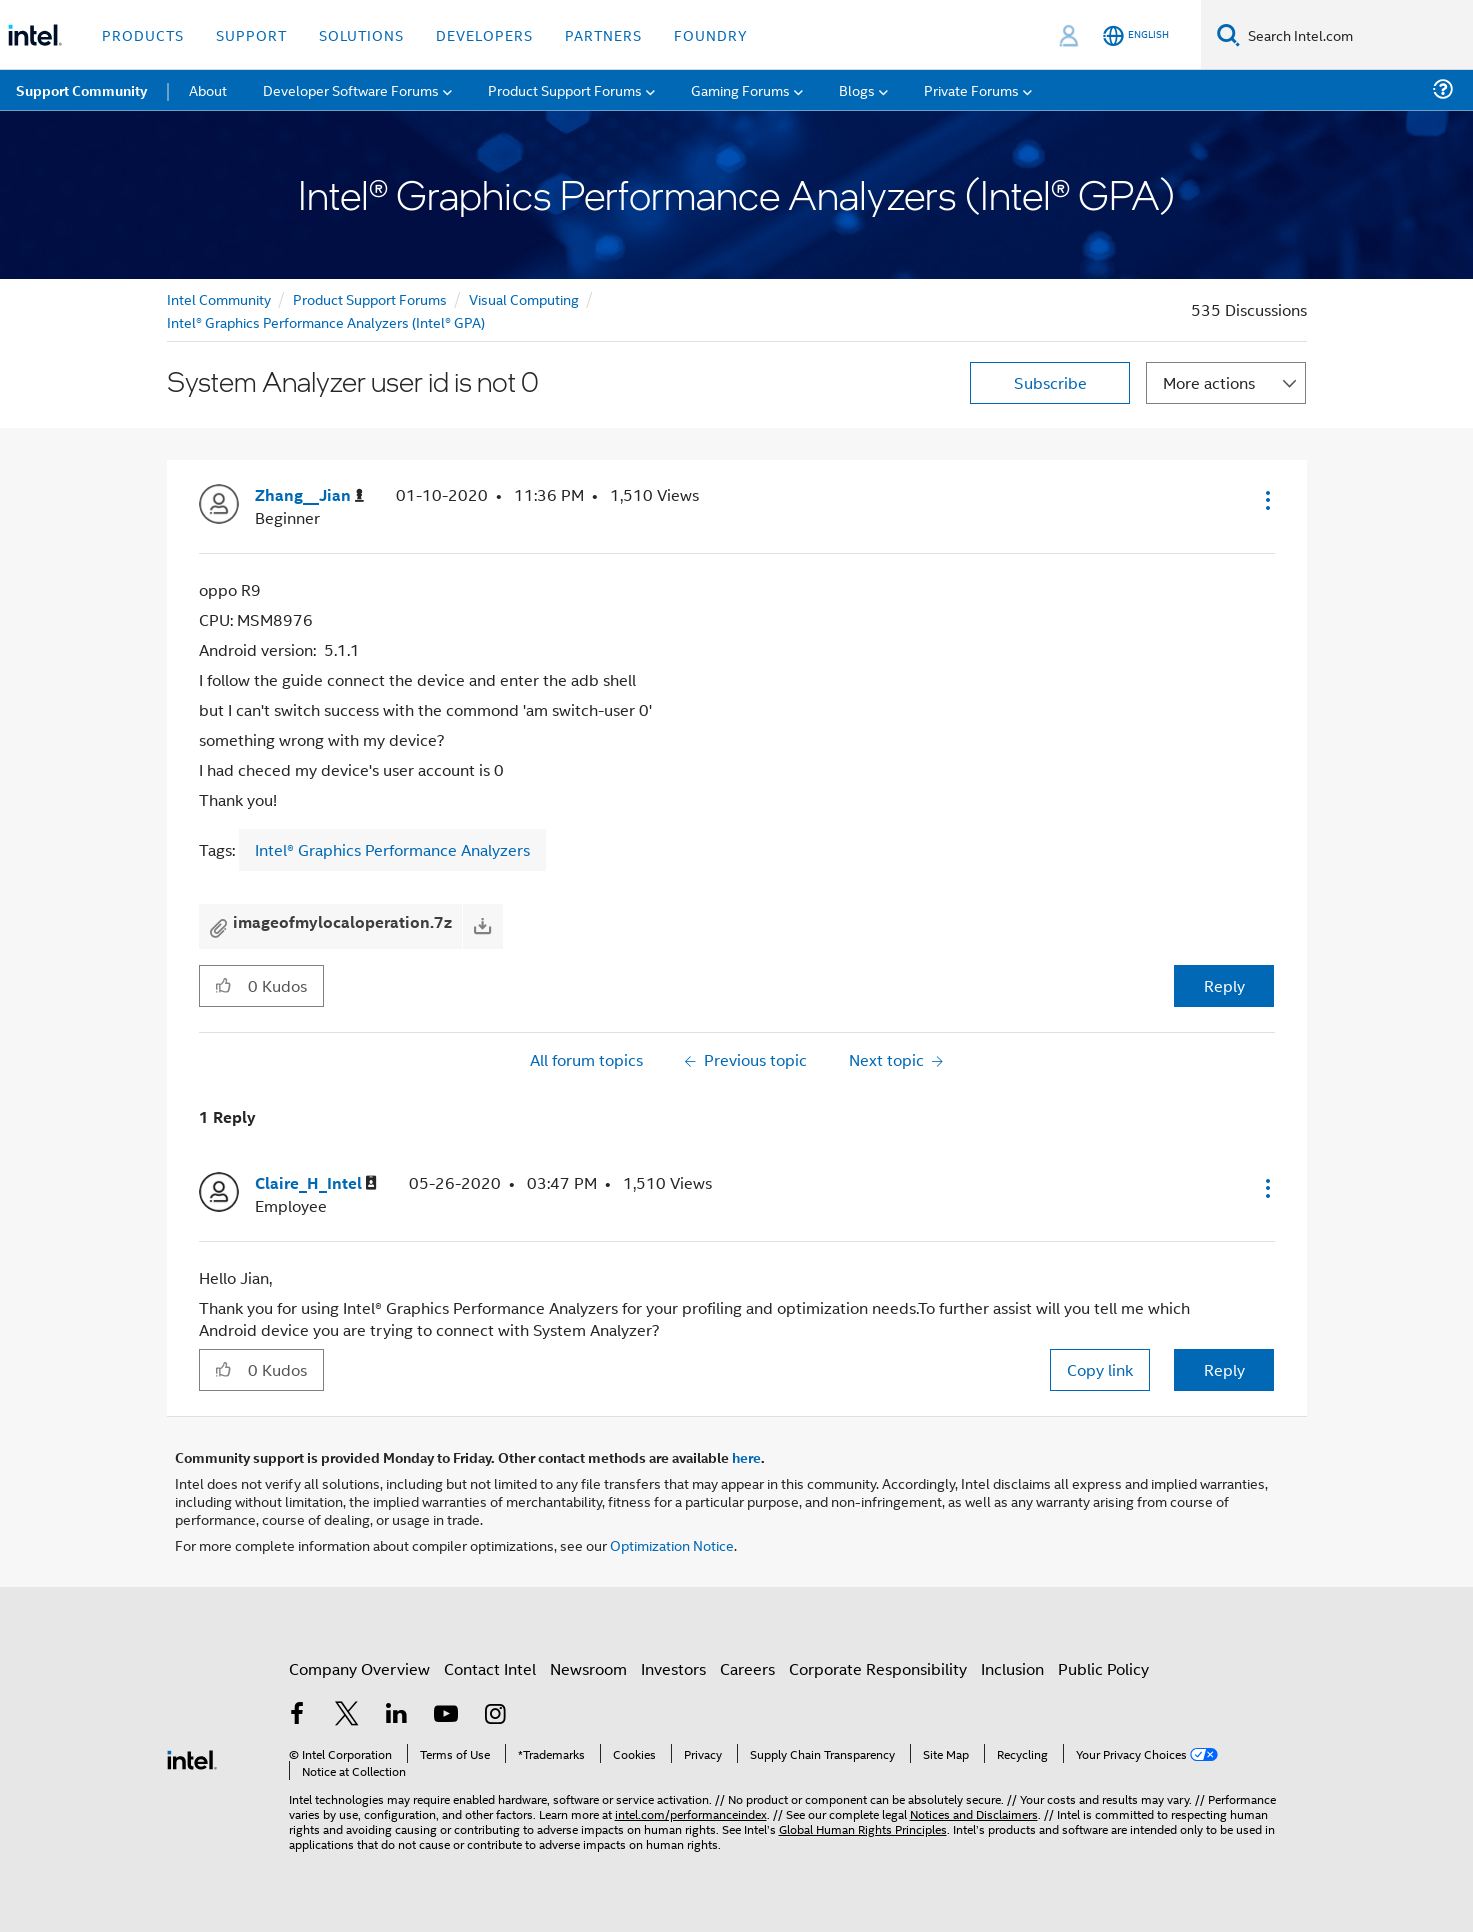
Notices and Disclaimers (974, 1813)
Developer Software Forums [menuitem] (351, 89)
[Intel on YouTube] (446, 1715)
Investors (673, 1668)
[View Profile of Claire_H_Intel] (316, 1183)
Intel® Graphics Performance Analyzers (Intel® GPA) (326, 321)
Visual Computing (524, 298)
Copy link (1100, 1369)
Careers (747, 1668)
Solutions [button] (361, 34)
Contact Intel (490, 1668)
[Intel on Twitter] (347, 1715)
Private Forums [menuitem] (971, 89)
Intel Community (219, 298)
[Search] (1228, 34)
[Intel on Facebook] (298, 1715)
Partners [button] (603, 34)
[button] (1266, 500)
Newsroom (588, 1668)
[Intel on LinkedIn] (397, 1715)
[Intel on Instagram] (496, 1715)
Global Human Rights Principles (863, 1828)
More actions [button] (1209, 382)
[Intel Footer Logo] (192, 1757)
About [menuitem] (208, 89)
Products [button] (143, 34)
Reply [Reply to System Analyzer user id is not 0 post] (1224, 985)
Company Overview (359, 1668)
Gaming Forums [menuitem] (740, 89)
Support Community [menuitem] (81, 90)
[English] (1136, 35)
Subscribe (1050, 382)
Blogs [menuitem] (857, 89)
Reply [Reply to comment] (1224, 1369)
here (746, 1457)
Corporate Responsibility (878, 1668)
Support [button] (251, 34)
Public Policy (1103, 1668)
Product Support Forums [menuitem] (565, 89)
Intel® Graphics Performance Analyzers (392, 849)
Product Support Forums (370, 298)
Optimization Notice (672, 1544)
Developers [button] (484, 34)
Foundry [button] (711, 34)
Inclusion (1012, 1668)
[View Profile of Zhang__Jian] (309, 495)
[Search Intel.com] (1356, 35)
